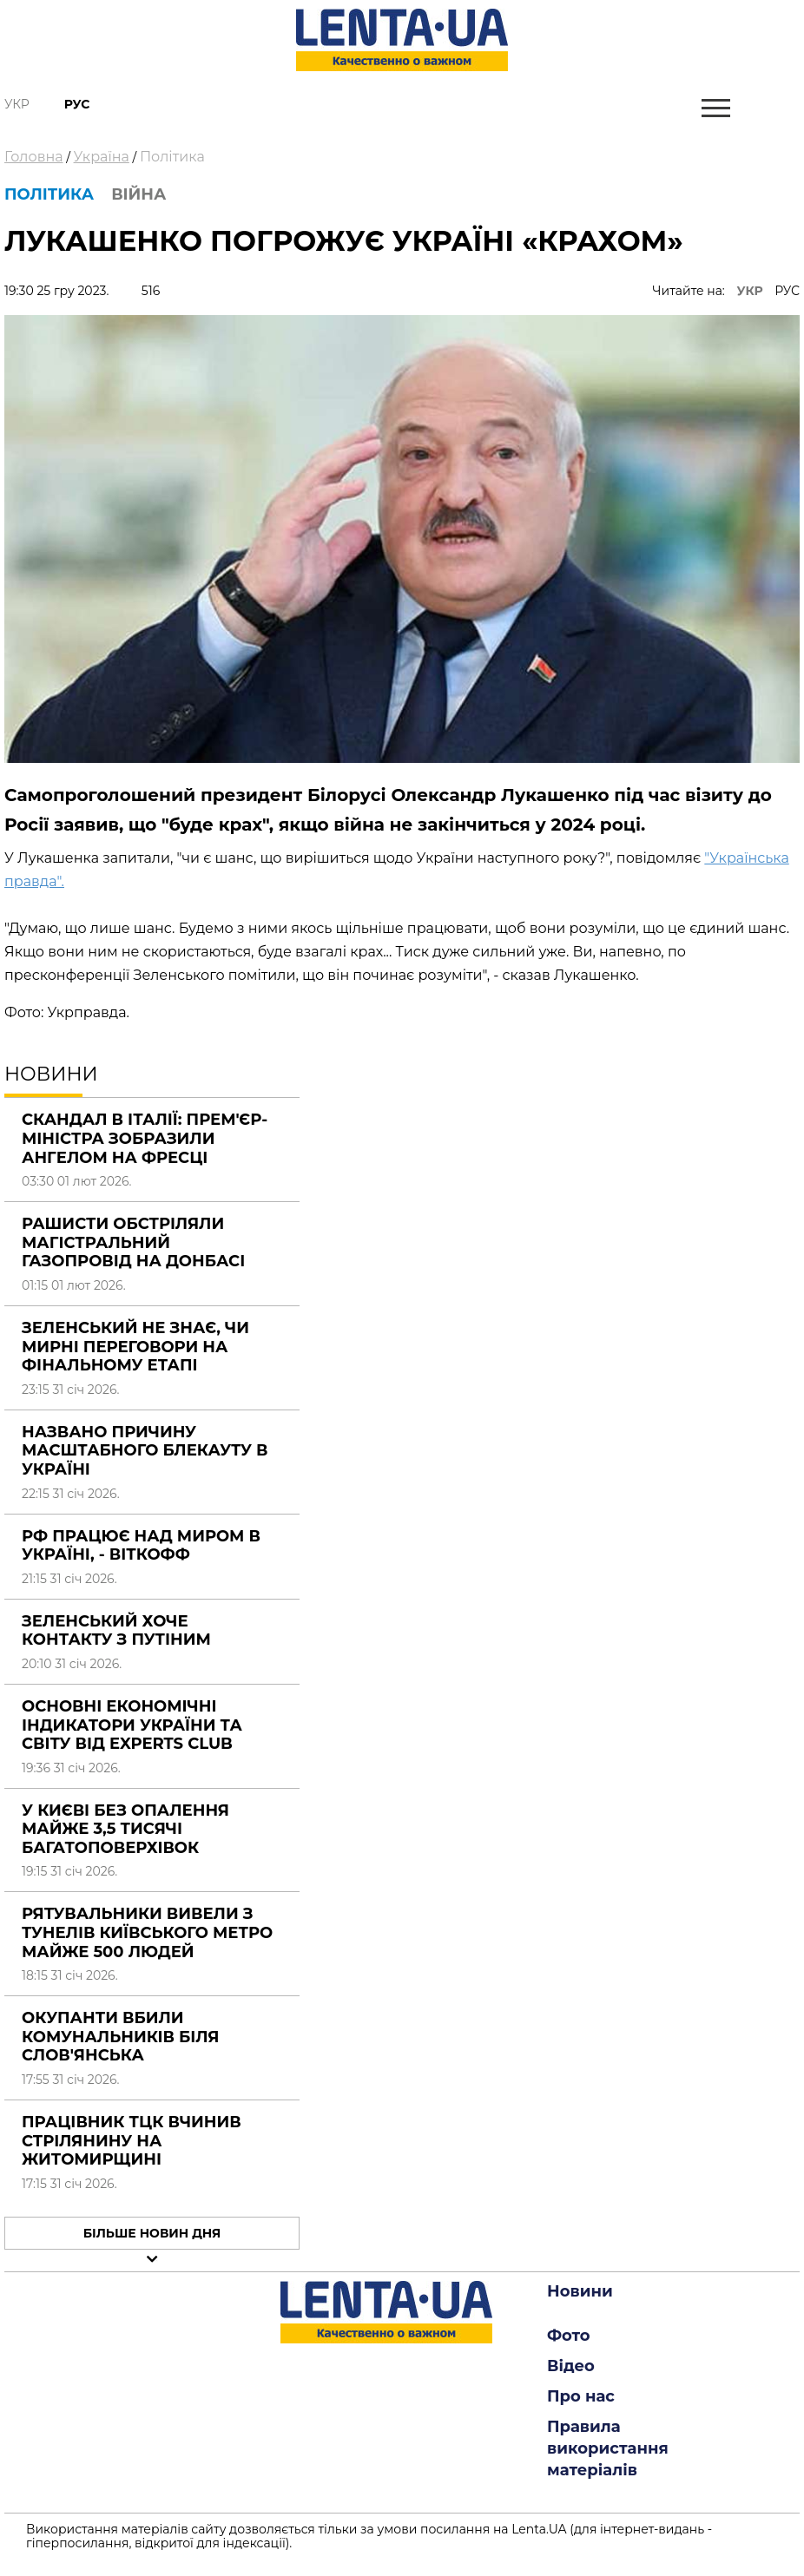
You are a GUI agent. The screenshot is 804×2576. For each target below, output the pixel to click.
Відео (571, 2366)
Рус (77, 104)
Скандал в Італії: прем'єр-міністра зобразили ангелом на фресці (144, 1138)
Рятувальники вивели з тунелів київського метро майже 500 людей (147, 1932)
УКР (750, 291)
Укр (17, 104)
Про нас (581, 2396)
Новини (580, 2291)
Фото (568, 2335)
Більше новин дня (152, 2233)
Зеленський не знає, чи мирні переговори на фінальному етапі (135, 1346)
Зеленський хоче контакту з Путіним (116, 1631)
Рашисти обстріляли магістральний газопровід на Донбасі (133, 1242)
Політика (172, 156)
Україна (101, 156)
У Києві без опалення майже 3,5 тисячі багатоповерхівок (125, 1829)
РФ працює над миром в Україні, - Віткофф (141, 1546)
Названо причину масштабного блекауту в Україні (144, 1451)
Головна (33, 156)
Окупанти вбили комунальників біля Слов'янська (121, 2036)
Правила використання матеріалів (608, 2448)
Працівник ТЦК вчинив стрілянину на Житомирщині (131, 2141)
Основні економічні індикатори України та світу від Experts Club (132, 1725)
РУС (787, 291)
